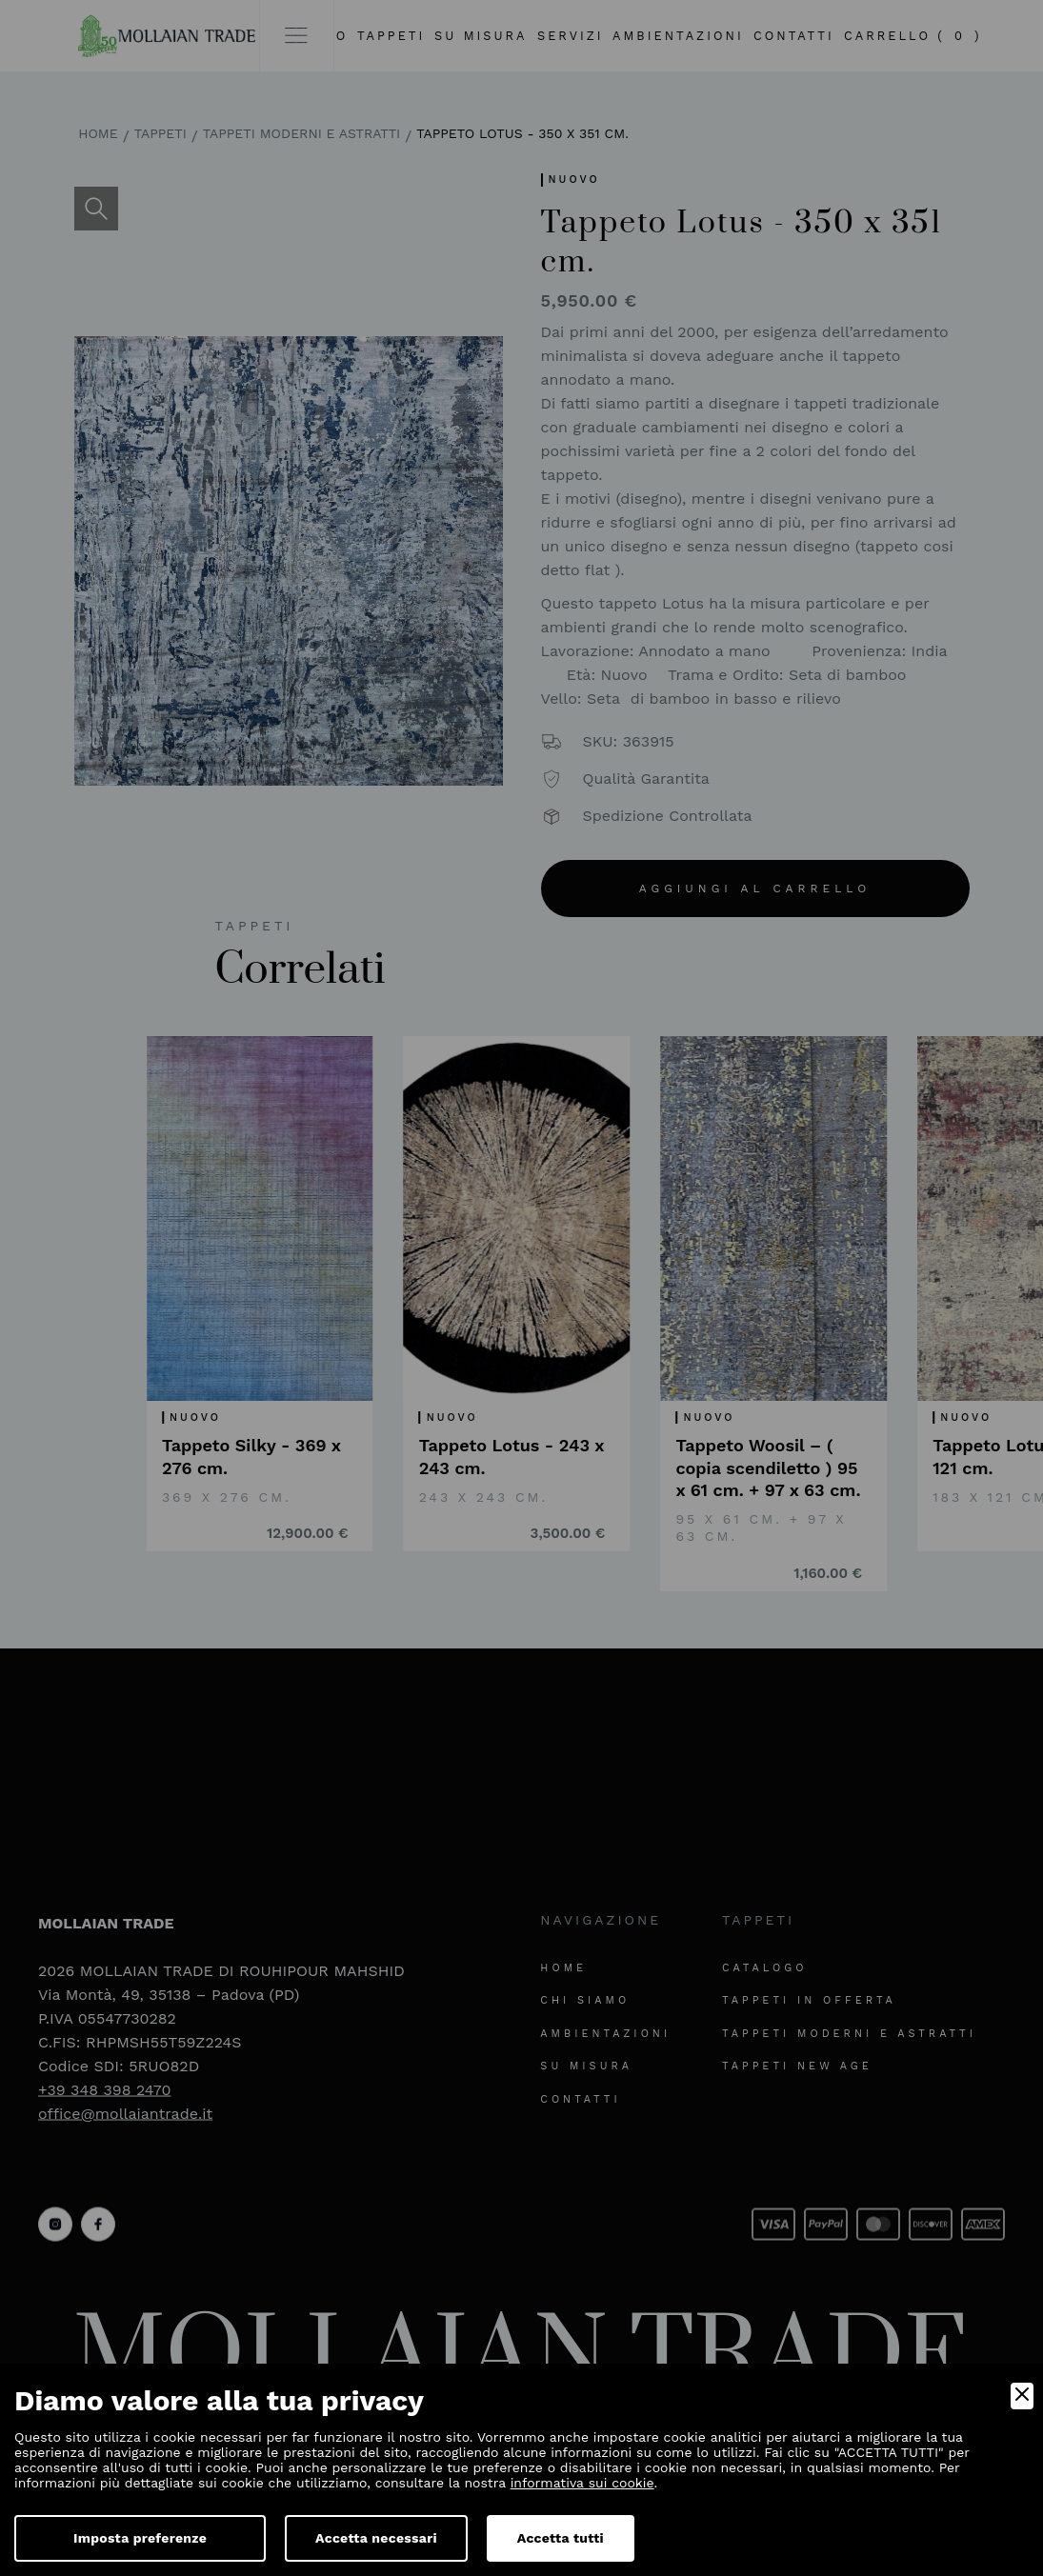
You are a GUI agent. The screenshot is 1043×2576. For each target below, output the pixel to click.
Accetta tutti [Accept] (560, 2538)
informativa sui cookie (582, 2482)
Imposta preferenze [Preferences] (140, 2538)
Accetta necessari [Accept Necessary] (376, 2538)
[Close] (1022, 2396)
